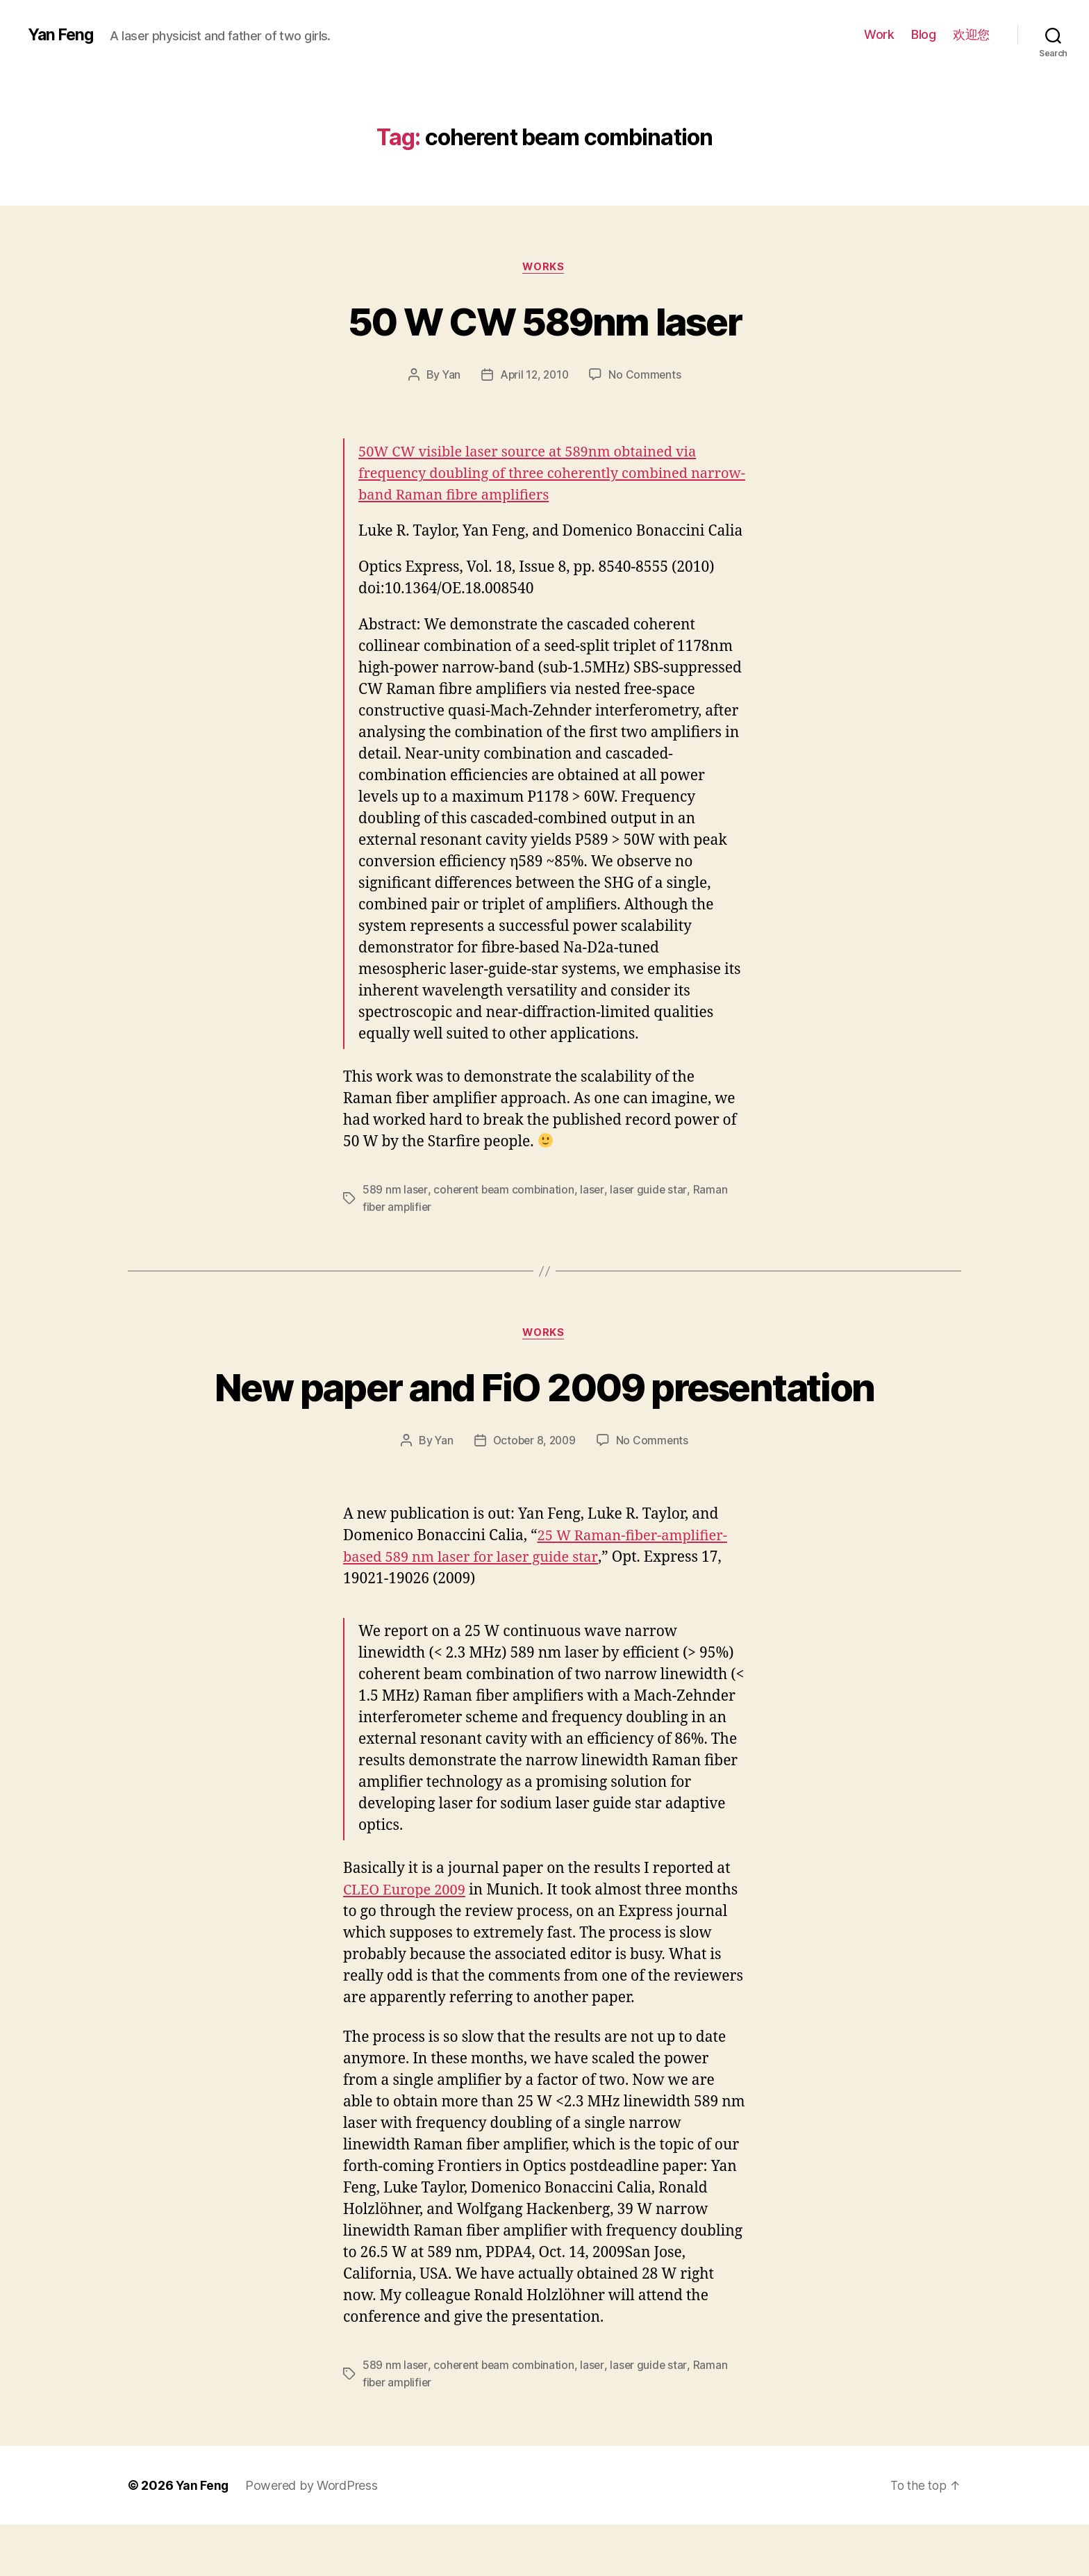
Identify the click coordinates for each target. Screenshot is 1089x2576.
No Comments (646, 376)
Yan (449, 376)
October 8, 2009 (534, 1492)
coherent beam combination (505, 1191)
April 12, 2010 (534, 376)
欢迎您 (971, 34)
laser (595, 1191)
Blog (923, 34)
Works (544, 267)
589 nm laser (395, 1191)
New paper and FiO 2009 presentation (544, 1412)
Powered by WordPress (313, 2536)
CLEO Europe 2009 (407, 1942)
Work (879, 34)
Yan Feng (62, 34)
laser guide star (652, 1191)
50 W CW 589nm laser (544, 320)
